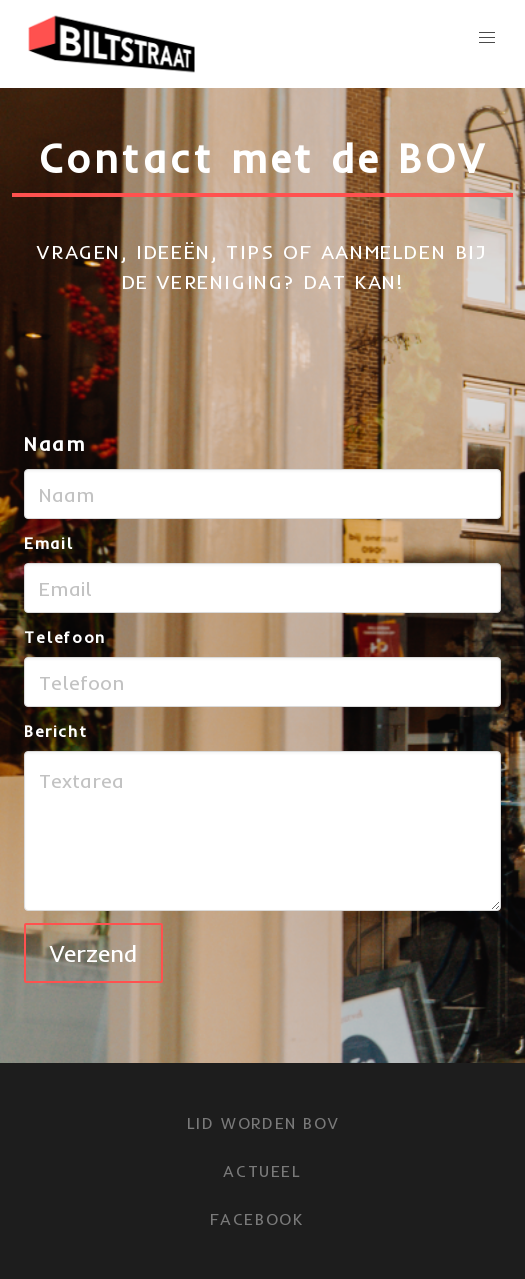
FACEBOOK (257, 1219)
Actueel (262, 1171)
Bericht (55, 731)
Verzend (93, 953)
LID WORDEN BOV (262, 1123)
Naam (55, 443)
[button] (487, 38)
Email (49, 543)
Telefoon (65, 637)
